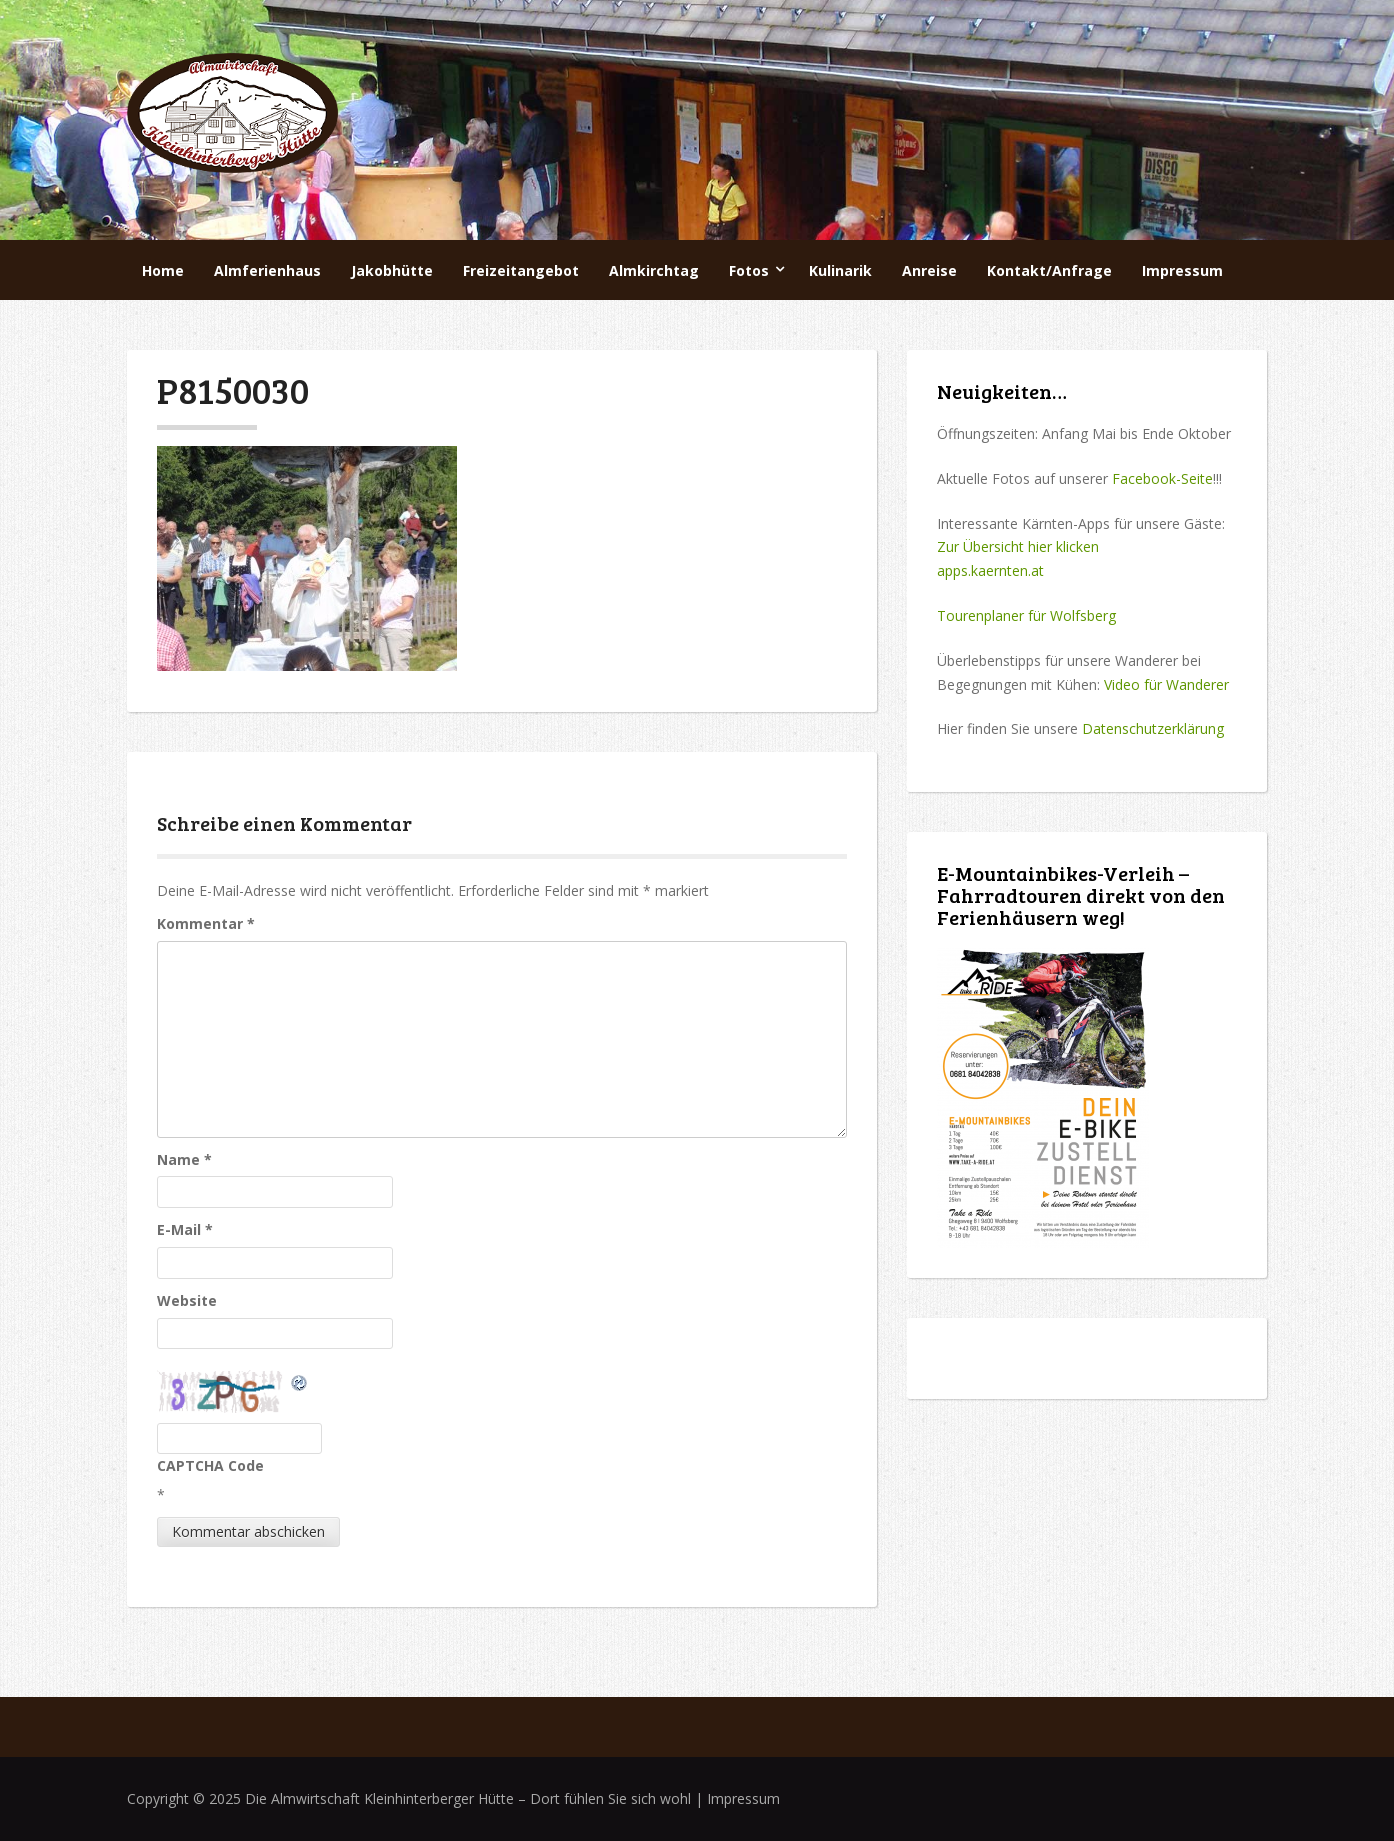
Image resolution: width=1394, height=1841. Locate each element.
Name (184, 1159)
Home (163, 270)
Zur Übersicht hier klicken (1018, 546)
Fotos (749, 270)
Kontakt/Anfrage (1049, 270)
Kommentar (206, 923)
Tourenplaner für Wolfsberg (1026, 615)
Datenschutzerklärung (1153, 728)
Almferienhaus (267, 270)
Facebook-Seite (1162, 478)
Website (187, 1300)
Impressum (1182, 270)
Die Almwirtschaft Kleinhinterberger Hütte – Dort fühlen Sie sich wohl (468, 1798)
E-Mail (185, 1229)
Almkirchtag (654, 270)
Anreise (929, 270)
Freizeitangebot (521, 270)
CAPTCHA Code (210, 1465)
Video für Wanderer (1166, 684)
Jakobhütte (392, 270)
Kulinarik (840, 270)
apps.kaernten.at (990, 570)
